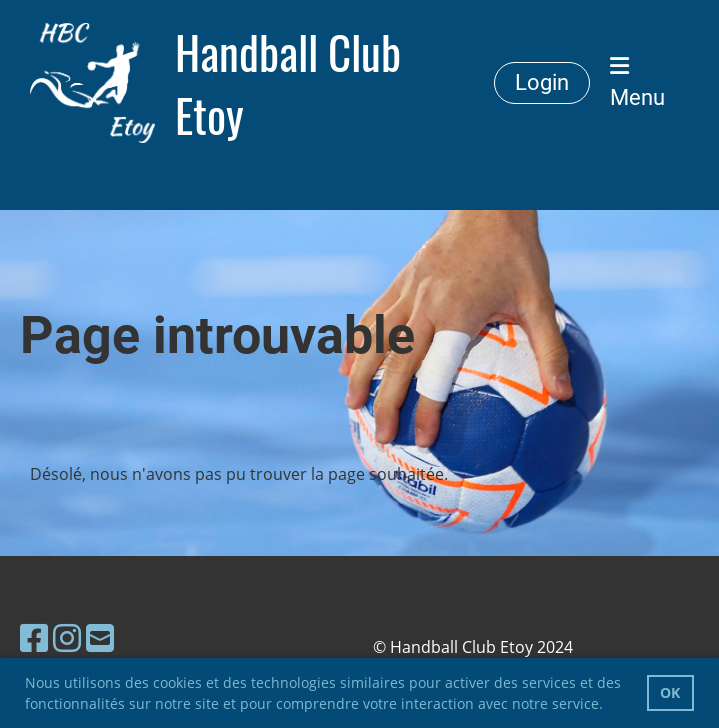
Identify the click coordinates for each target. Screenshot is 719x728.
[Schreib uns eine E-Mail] (100, 637)
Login (542, 82)
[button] (610, 706)
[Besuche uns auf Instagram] (67, 637)
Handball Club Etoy (288, 83)
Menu (637, 82)
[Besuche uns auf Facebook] (34, 637)
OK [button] (670, 692)
